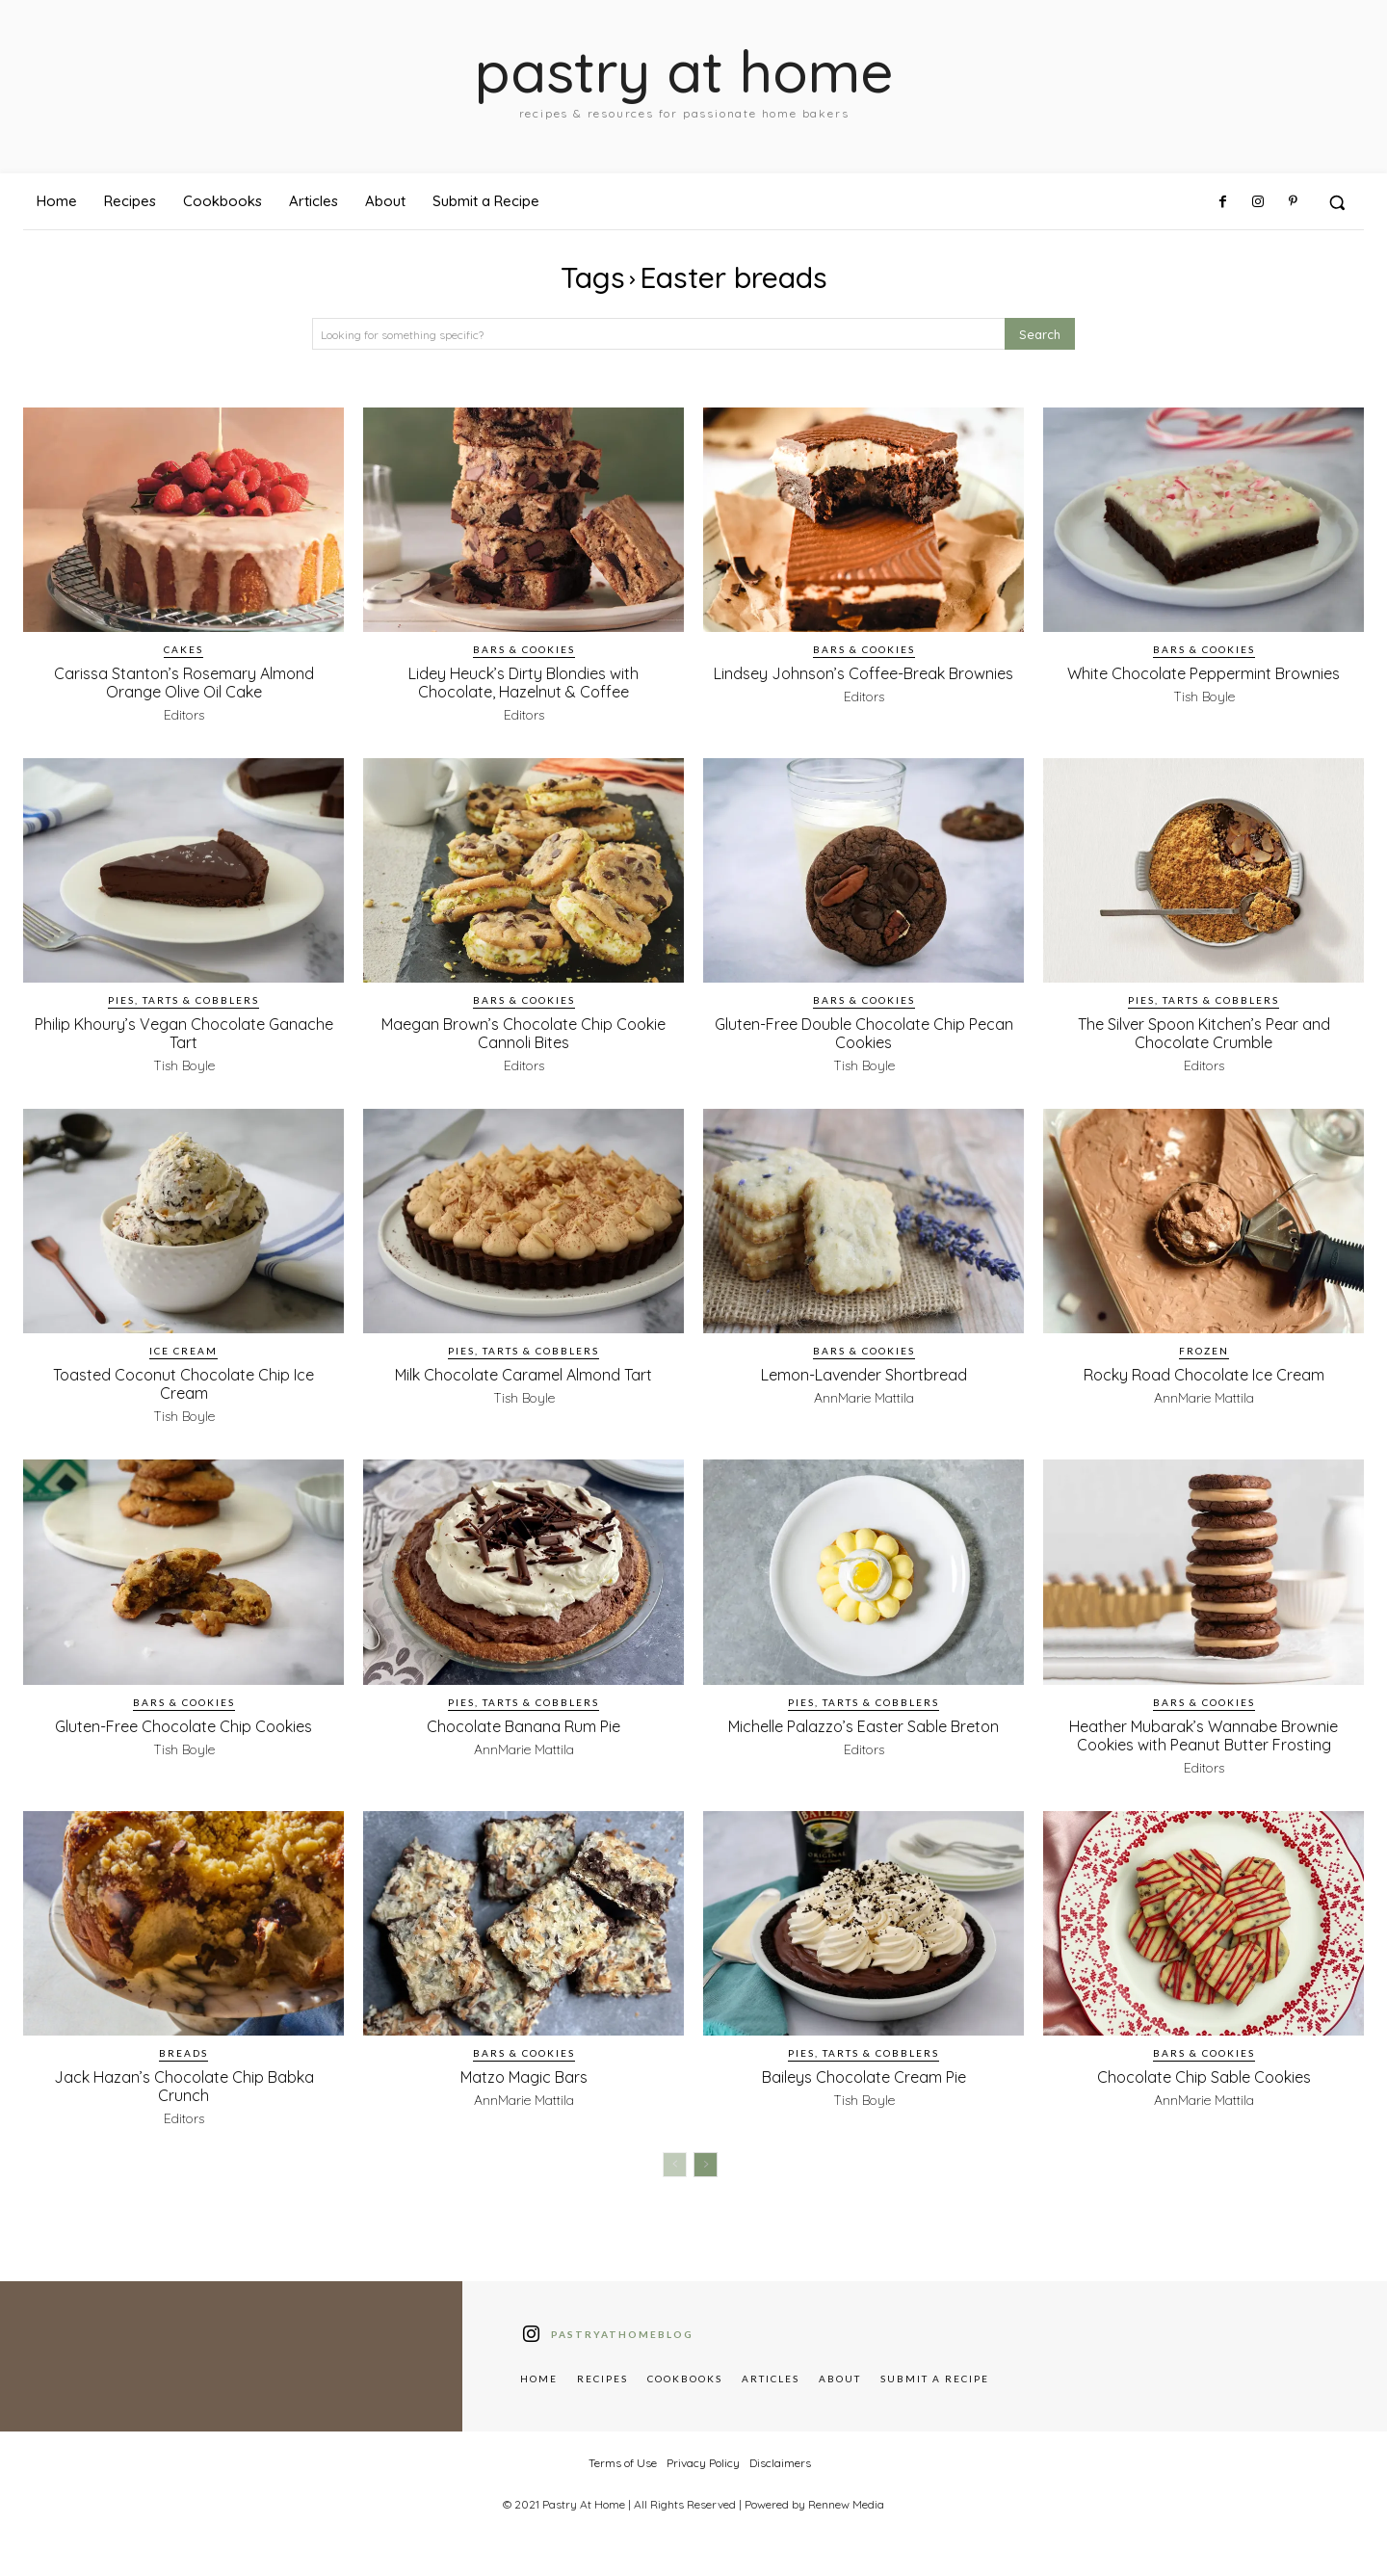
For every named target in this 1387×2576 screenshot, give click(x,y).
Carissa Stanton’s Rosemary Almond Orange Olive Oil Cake (183, 681)
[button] (1337, 202)
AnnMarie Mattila (864, 1397)
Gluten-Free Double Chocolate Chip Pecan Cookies (864, 1032)
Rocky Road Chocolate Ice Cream (1204, 1373)
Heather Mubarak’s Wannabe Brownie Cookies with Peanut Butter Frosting (1203, 1744)
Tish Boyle (1204, 714)
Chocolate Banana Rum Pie (523, 1725)
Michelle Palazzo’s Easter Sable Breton (863, 1734)
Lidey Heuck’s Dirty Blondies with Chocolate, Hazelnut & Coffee (523, 681)
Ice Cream (183, 1350)
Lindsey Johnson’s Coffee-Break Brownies (863, 681)
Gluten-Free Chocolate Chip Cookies (183, 1725)
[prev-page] (675, 2182)
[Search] (1040, 334)
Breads (183, 2071)
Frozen (1204, 1350)
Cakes (183, 649)
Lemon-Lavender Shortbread (864, 1373)
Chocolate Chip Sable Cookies (1203, 2094)
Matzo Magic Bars (523, 2094)
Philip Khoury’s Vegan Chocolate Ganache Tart (184, 1032)
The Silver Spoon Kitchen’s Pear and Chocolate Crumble (1203, 1032)
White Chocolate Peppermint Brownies (1204, 681)
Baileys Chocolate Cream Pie (863, 2094)
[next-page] (706, 2182)
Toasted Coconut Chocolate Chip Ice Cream (184, 1383)
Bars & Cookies (524, 649)
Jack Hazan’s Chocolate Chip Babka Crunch (184, 2103)
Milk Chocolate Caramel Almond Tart (523, 1383)
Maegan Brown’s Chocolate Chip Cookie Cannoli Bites (524, 1032)
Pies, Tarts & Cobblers (183, 1000)
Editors (184, 714)
